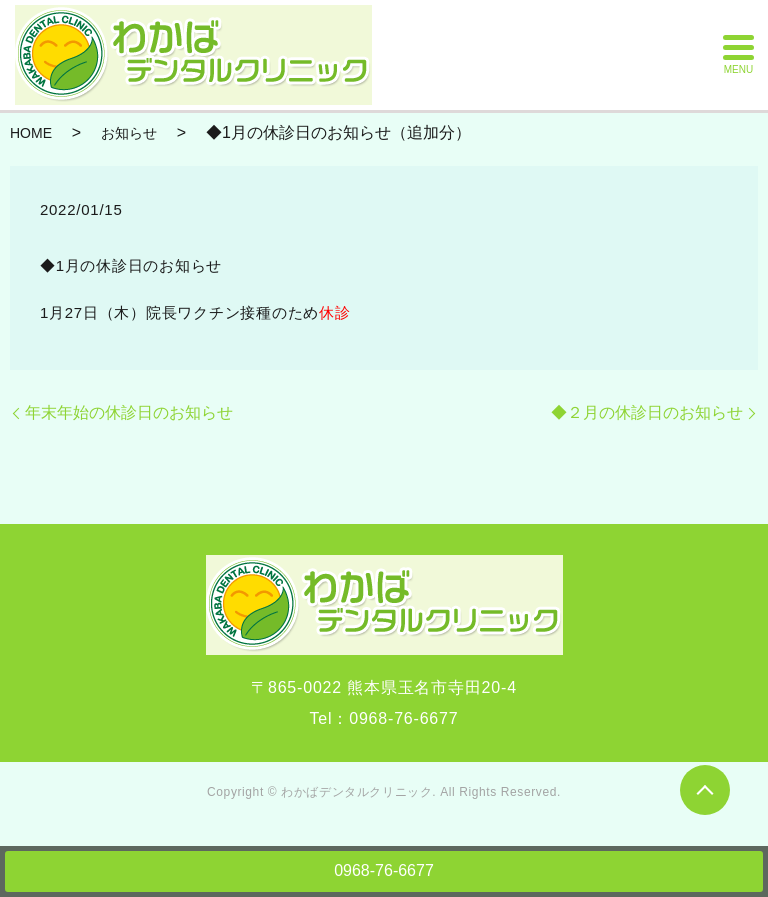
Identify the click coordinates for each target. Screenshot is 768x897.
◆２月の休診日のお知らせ (647, 412)
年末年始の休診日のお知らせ (129, 412)
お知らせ (129, 133)
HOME (31, 133)
